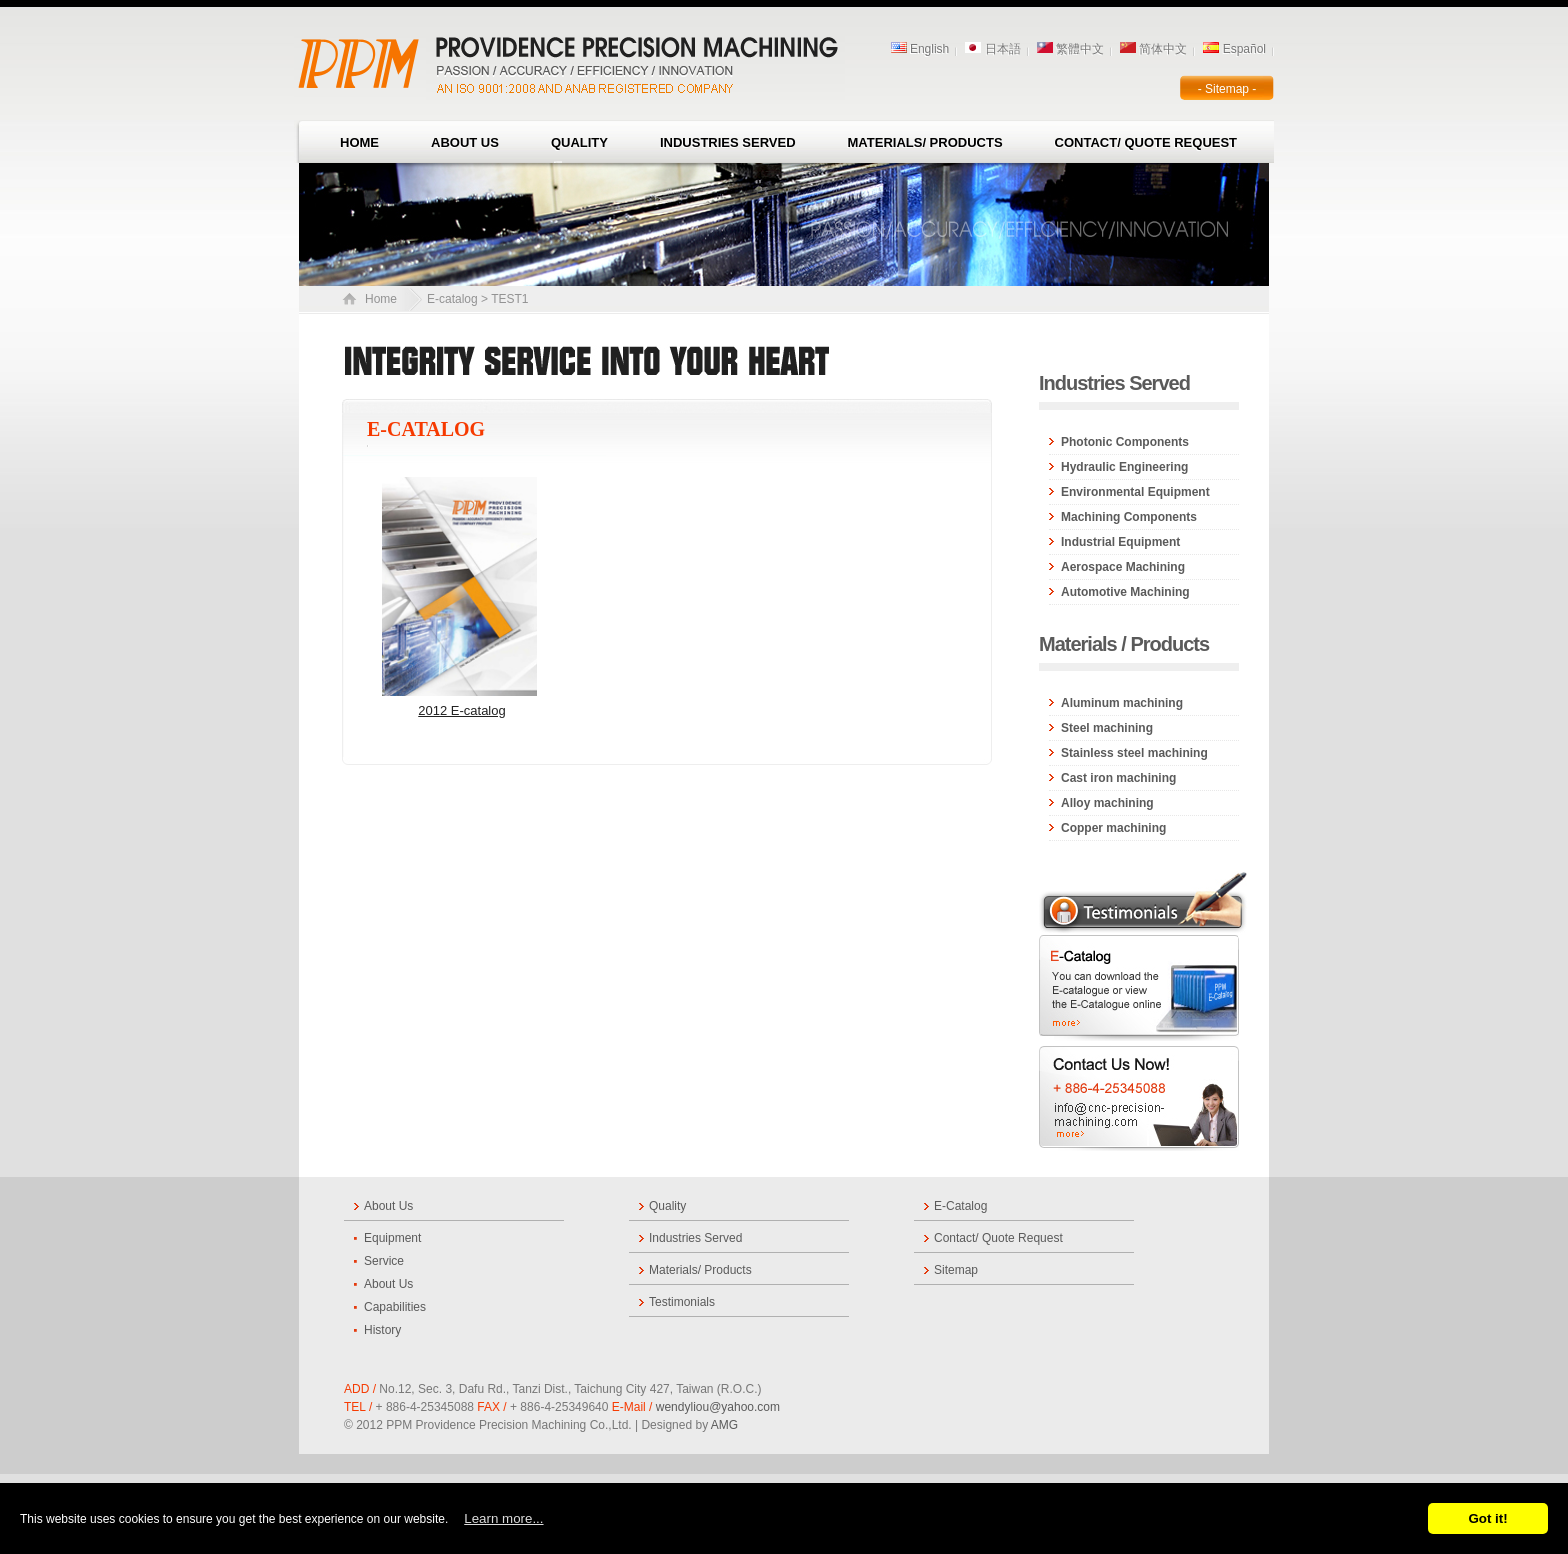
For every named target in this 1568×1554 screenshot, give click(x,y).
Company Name (574, 60)
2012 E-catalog (461, 710)
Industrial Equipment (1120, 542)
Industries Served (728, 142)
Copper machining (1113, 828)
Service (384, 1261)
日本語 (992, 49)
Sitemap (956, 1270)
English (920, 49)
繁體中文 (1070, 49)
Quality (579, 142)
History (382, 1330)
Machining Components (1129, 517)
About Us (465, 142)
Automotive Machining (1125, 592)
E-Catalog (960, 1206)
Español (1234, 49)
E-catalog (452, 299)
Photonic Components (1125, 442)
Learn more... (503, 1518)
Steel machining (1107, 728)
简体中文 (1153, 49)
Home (359, 142)
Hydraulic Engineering (1124, 467)
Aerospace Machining (1123, 567)
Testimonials (682, 1302)
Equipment (392, 1238)
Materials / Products (1124, 644)
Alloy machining (1107, 803)
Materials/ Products (925, 142)
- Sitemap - (1227, 89)
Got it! (1487, 1518)
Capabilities (395, 1307)
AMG (723, 1425)
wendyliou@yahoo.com (718, 1407)
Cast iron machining (1118, 778)
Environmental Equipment (1135, 492)
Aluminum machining (1122, 703)
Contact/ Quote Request (1146, 142)
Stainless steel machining (1134, 753)
